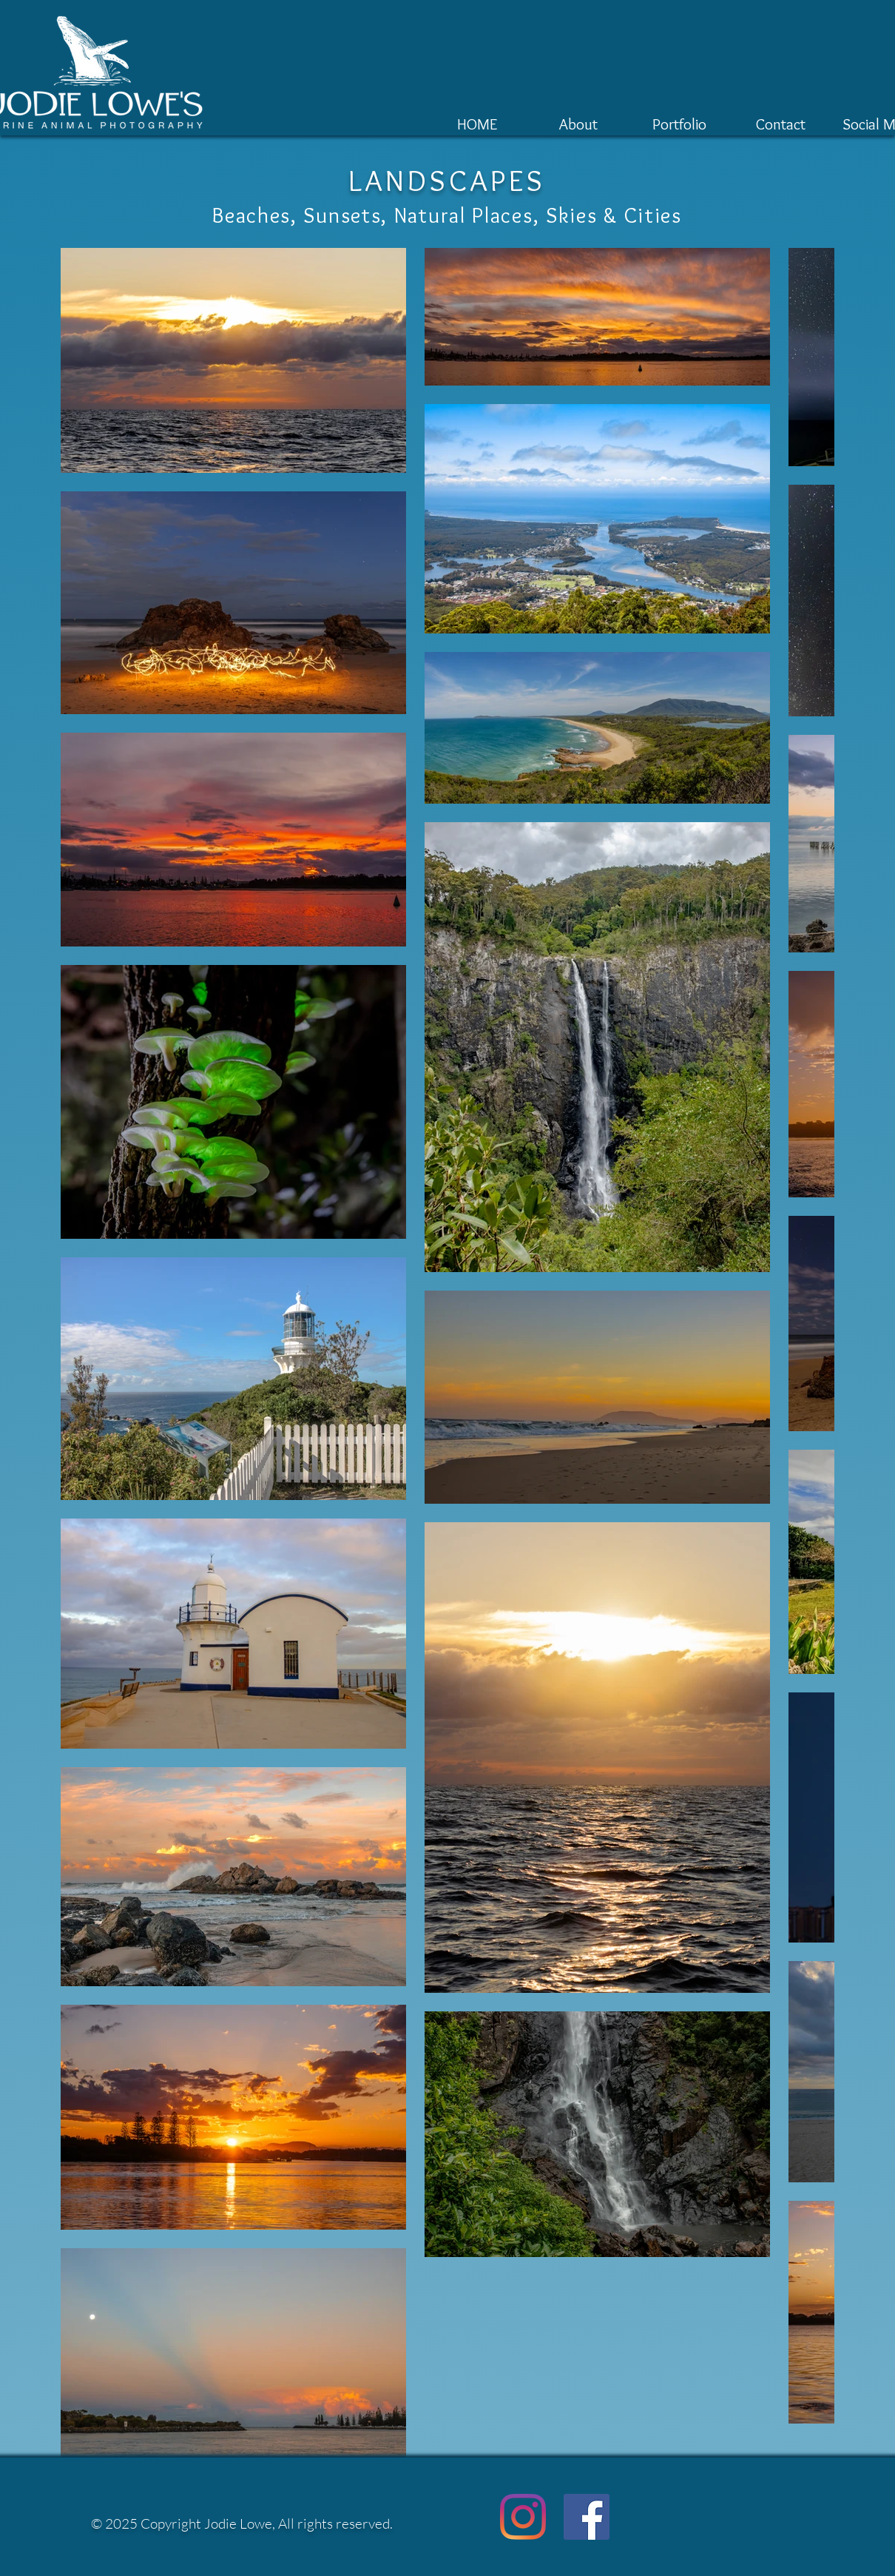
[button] (679, 120)
